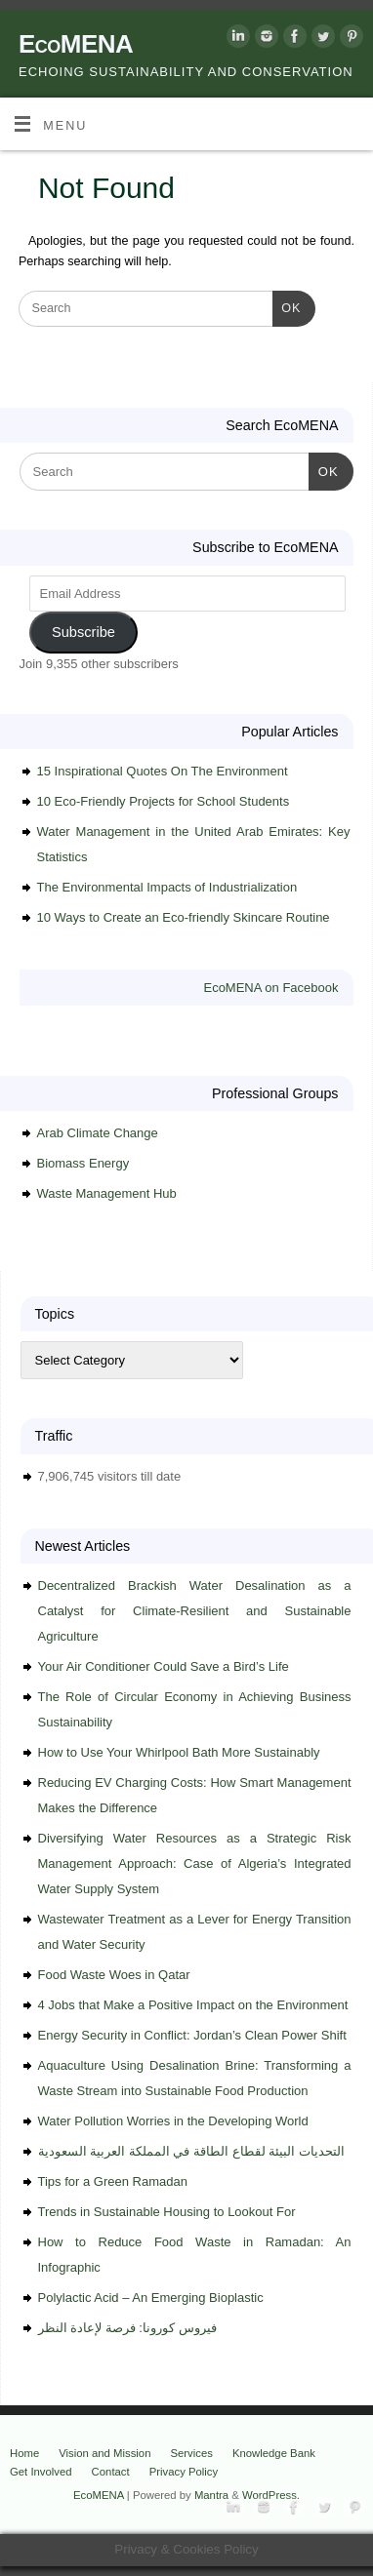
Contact (111, 2471)
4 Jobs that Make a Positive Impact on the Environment (193, 2005)
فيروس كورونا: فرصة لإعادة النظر (127, 2327)
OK (287, 306)
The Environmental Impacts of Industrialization (167, 887)
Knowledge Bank (273, 2453)
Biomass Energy (83, 1163)
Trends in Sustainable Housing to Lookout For (167, 2211)
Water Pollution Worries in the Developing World (173, 2121)
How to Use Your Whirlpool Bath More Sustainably (179, 1752)
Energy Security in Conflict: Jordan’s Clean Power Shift (192, 2035)
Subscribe (83, 632)
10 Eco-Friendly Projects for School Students (163, 801)
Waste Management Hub (107, 1193)
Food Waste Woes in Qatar (114, 1974)
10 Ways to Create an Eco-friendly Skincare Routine (183, 917)
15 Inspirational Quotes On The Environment (162, 771)
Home (24, 2453)
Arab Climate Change (97, 1133)
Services (191, 2453)
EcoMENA (76, 44)
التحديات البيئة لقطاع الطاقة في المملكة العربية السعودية (191, 2151)
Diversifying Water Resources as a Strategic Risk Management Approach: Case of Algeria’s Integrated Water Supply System (195, 1863)
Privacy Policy (184, 2471)
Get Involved (41, 2471)
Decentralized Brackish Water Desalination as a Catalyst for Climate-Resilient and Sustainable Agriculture (195, 1611)
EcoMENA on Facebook (270, 987)
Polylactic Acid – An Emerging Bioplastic (151, 2297)
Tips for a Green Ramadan (112, 2181)
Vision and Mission (104, 2453)
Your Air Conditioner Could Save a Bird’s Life (163, 1666)
